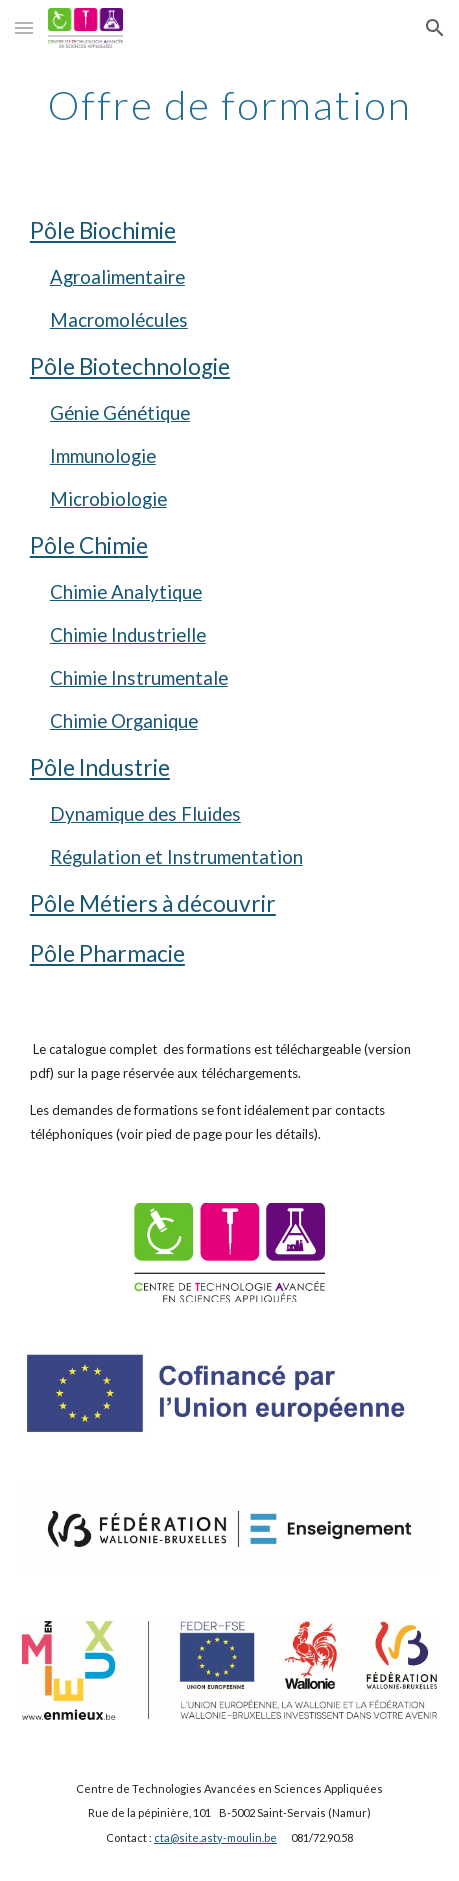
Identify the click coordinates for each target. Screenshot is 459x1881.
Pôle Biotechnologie (130, 366)
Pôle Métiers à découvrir (153, 903)
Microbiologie (108, 499)
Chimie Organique (124, 721)
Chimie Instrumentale (139, 678)
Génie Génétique (120, 413)
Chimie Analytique (126, 592)
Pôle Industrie (100, 767)
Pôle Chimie (89, 545)
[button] (24, 27)
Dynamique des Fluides (145, 814)
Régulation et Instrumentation (176, 857)
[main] (229, 105)
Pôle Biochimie (103, 230)
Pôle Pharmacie (107, 953)
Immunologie (103, 456)
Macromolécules (119, 320)
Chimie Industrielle (128, 635)
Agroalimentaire (117, 277)
